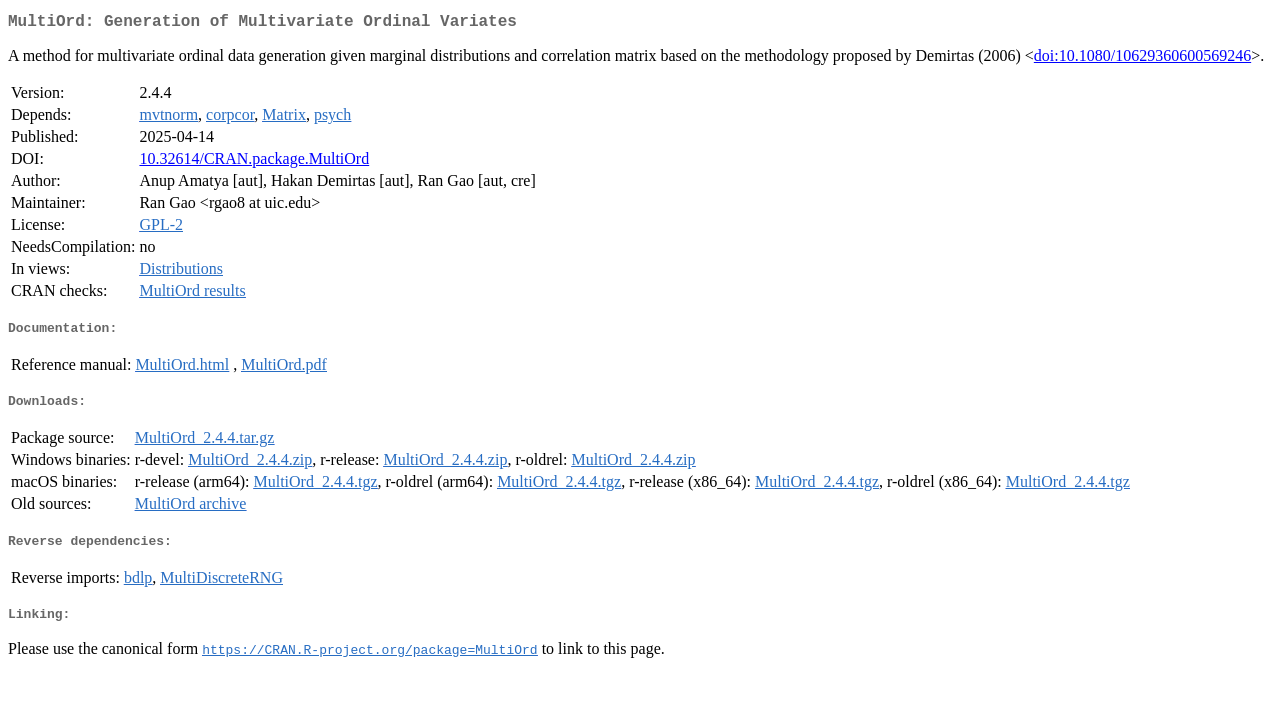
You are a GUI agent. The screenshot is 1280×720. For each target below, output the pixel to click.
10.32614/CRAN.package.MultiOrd (254, 162)
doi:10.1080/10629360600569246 (1142, 59)
